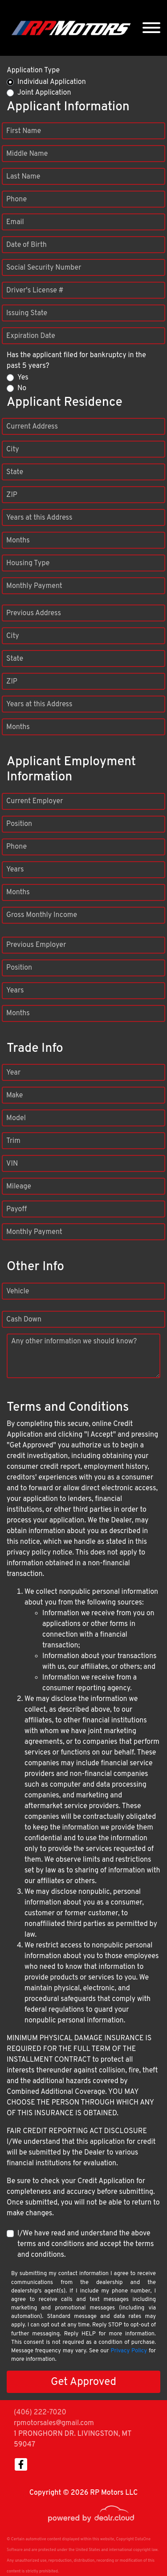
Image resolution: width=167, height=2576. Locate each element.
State (14, 472)
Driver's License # (35, 290)
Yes (23, 377)
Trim (13, 1141)
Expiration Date (30, 336)
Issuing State (26, 313)
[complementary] (140, 2549)
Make (14, 1095)
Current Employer (34, 801)
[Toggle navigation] (151, 28)
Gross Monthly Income (41, 915)
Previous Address (33, 613)
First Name (23, 131)
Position (19, 824)
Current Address (32, 426)
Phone (16, 199)
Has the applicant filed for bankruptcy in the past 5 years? (76, 361)
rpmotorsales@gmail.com (54, 2423)
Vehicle (17, 1291)
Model (16, 1118)
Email (15, 222)
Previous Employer (36, 945)
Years (15, 869)
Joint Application (44, 92)
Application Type (33, 70)
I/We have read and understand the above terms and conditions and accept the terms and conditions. (85, 2244)
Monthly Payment (34, 586)
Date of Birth (26, 245)
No (21, 388)
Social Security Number (43, 267)
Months (18, 540)
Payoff (16, 1209)
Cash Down (23, 1319)
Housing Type (27, 563)
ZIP (11, 495)
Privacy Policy (128, 2351)
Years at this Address (39, 517)
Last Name (23, 176)
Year (13, 1072)
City (12, 449)
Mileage (18, 1186)
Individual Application (51, 82)
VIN (12, 1163)
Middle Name (27, 154)
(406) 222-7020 (40, 2412)
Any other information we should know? (74, 1341)
